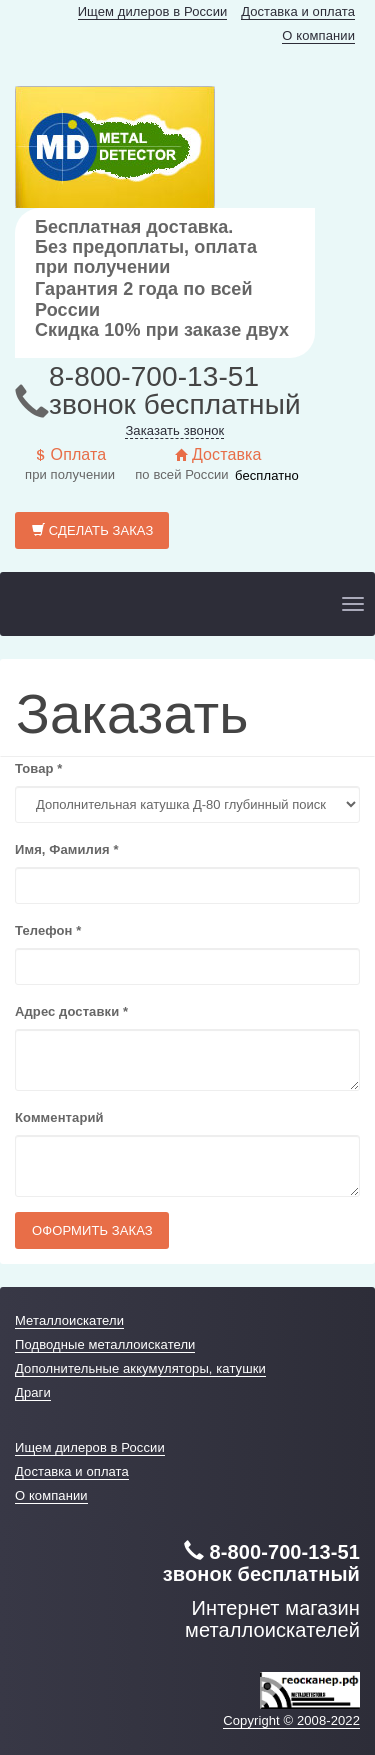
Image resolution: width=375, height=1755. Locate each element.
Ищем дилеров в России (153, 11)
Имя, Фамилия (67, 849)
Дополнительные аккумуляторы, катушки (140, 1368)
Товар (38, 768)
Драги (33, 1392)
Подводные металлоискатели (105, 1344)
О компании (318, 35)
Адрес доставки (71, 1011)
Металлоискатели (69, 1320)
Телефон (48, 930)
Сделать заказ (92, 530)
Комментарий (59, 1117)
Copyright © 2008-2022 (291, 1720)
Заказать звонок (174, 430)
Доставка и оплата (298, 11)
